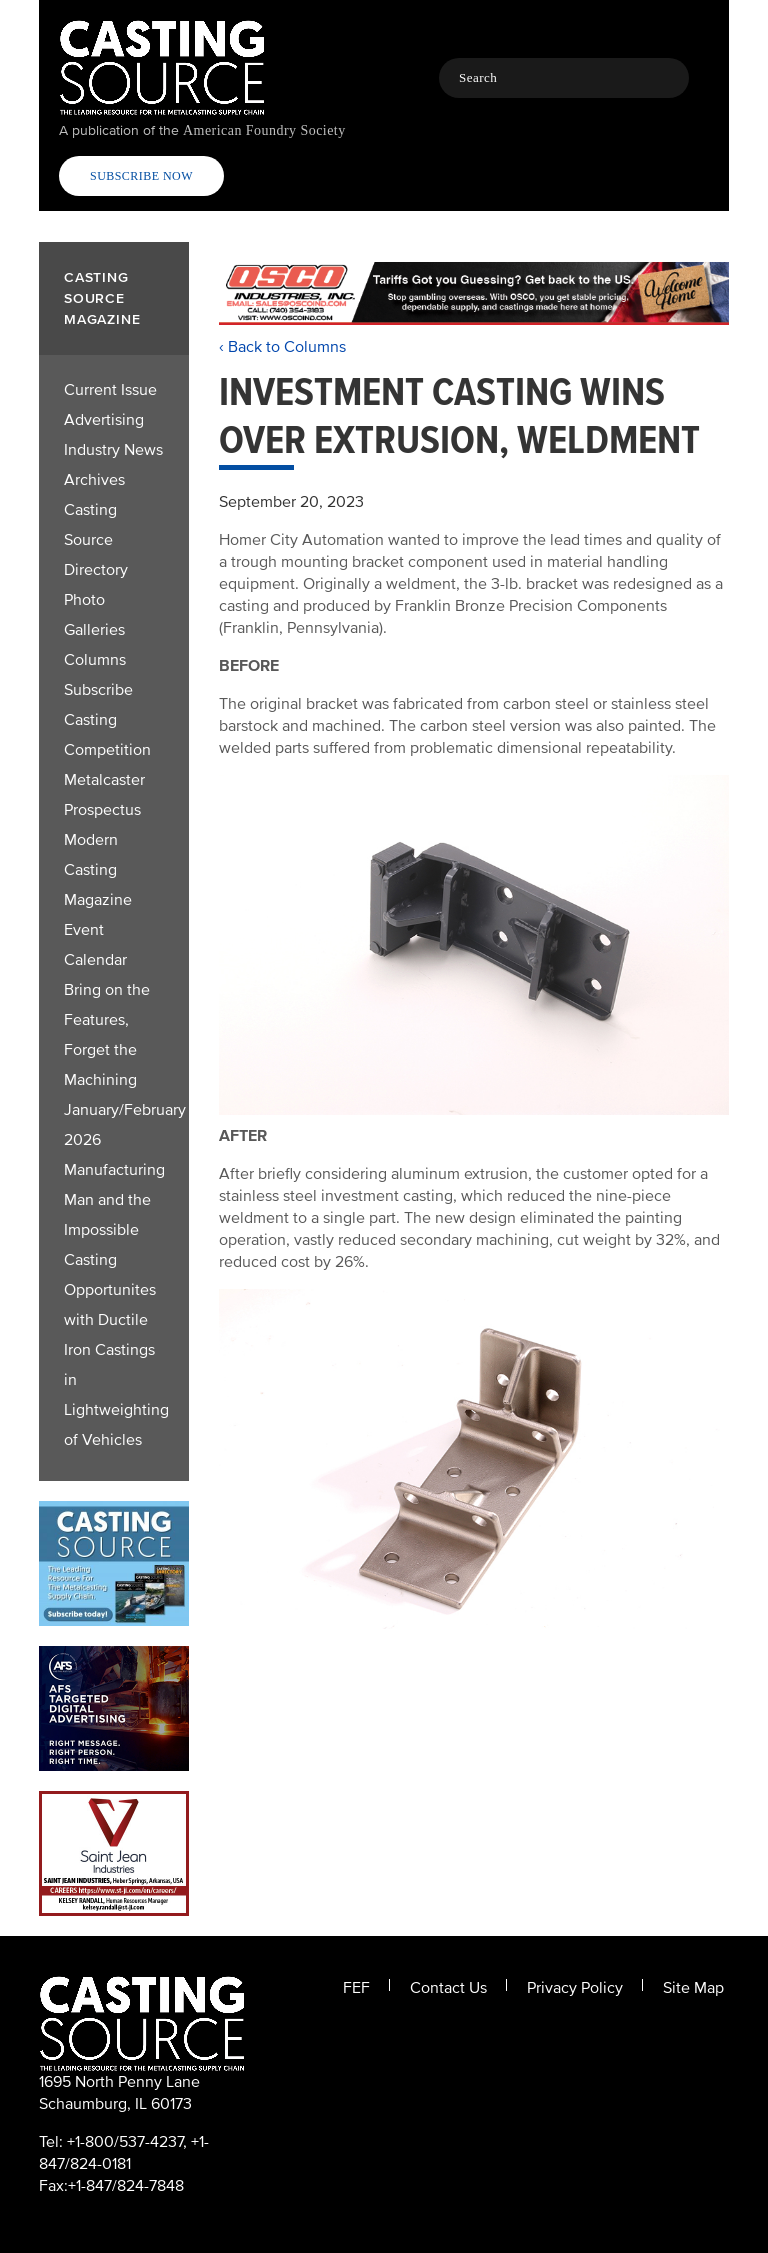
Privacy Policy (575, 1988)
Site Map (693, 1988)
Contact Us (448, 1988)
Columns (95, 660)
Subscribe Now (141, 176)
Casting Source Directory (96, 540)
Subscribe (98, 690)
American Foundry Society (264, 130)
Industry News (113, 450)
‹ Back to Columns (282, 347)
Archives (94, 480)
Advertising (104, 420)
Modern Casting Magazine (98, 870)
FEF (356, 1988)
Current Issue (110, 390)
